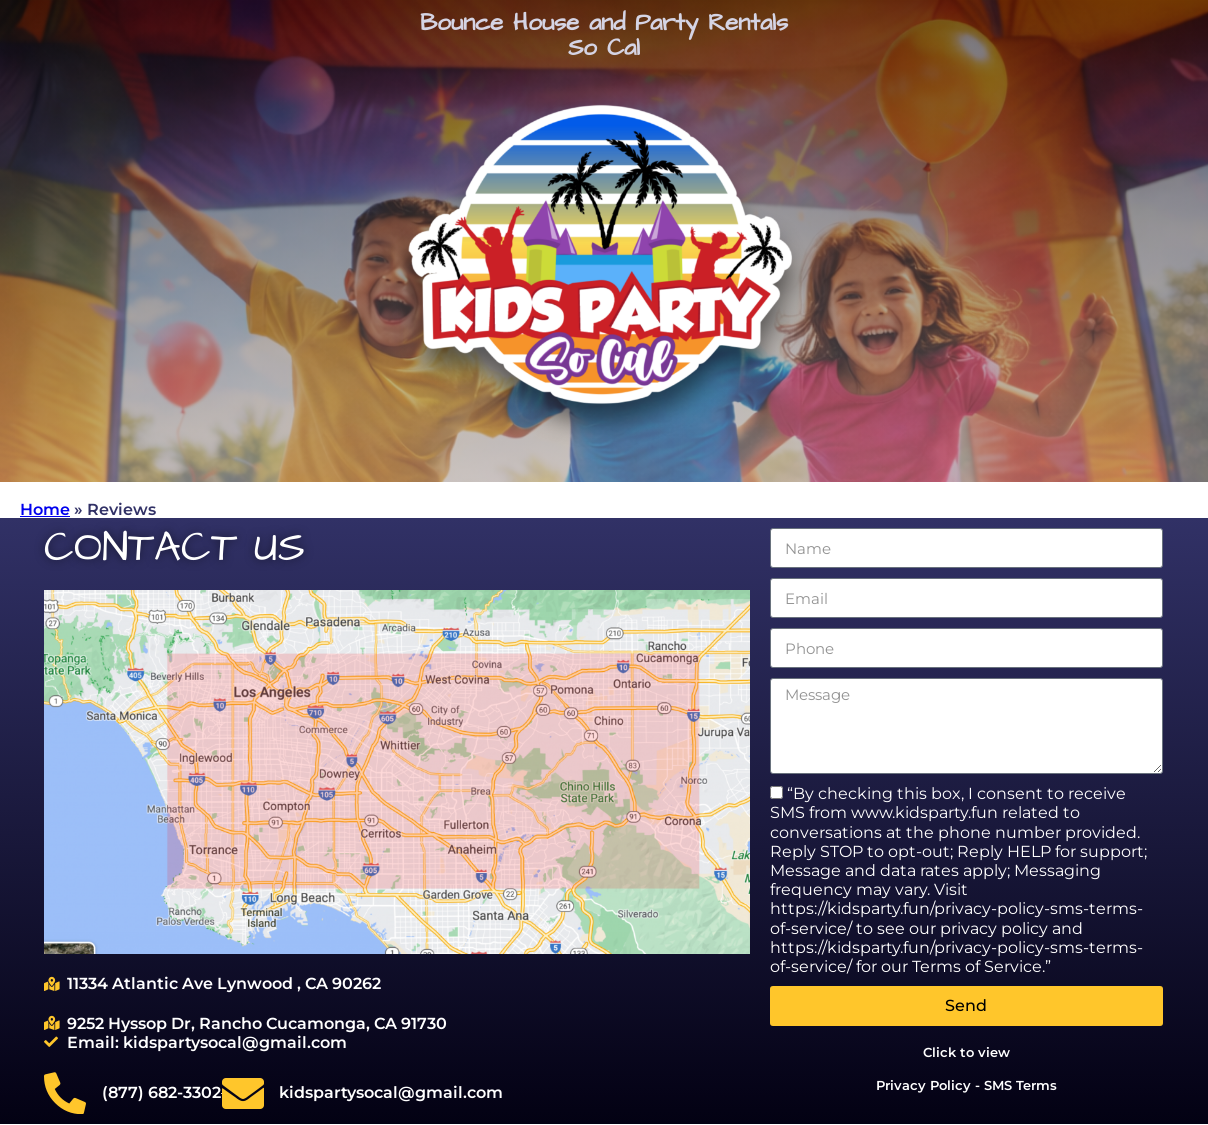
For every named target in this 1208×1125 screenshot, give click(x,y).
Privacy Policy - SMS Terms (966, 1085)
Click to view (966, 1052)
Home (45, 509)
